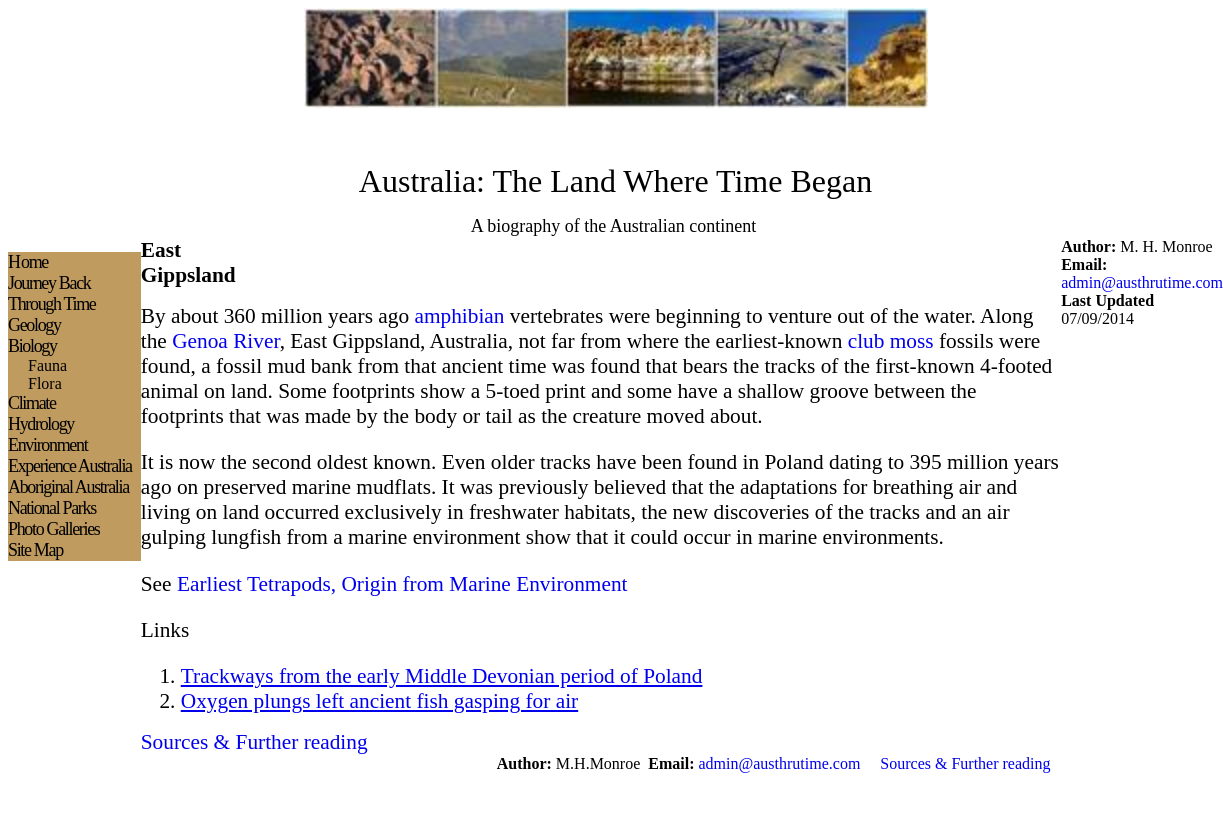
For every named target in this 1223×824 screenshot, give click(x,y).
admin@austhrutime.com (1142, 282)
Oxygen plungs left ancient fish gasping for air (379, 701)
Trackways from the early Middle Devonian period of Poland (442, 676)
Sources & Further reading (965, 763)
